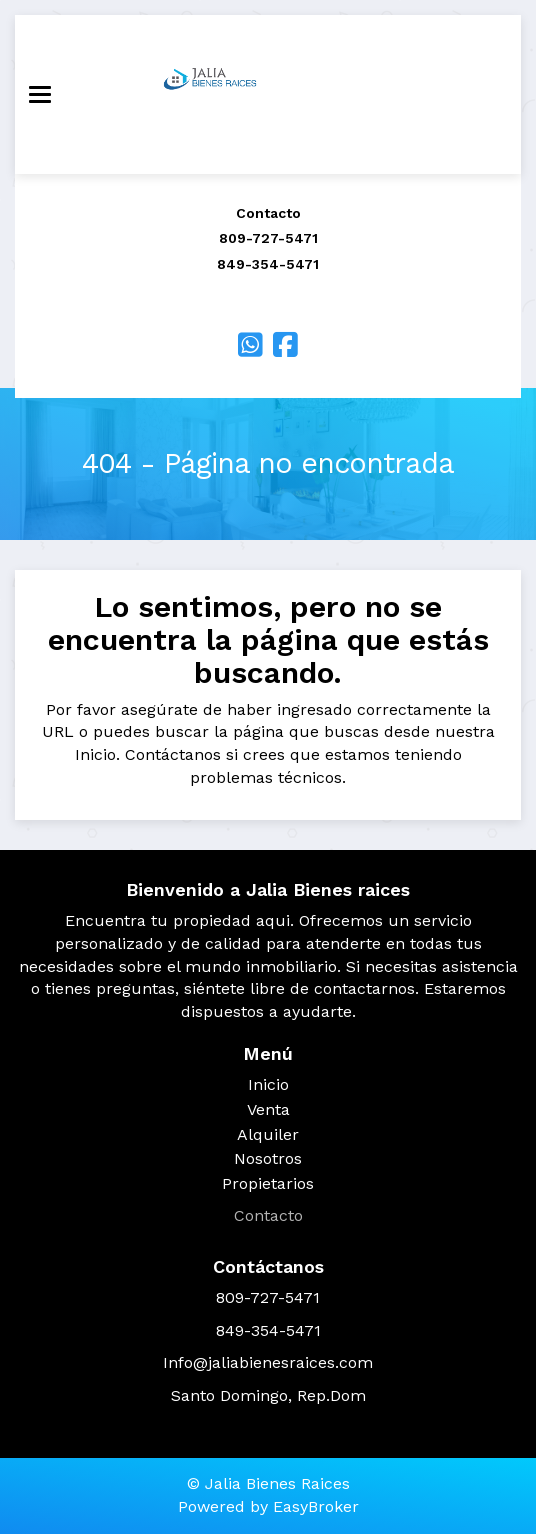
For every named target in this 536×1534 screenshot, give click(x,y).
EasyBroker (316, 1506)
